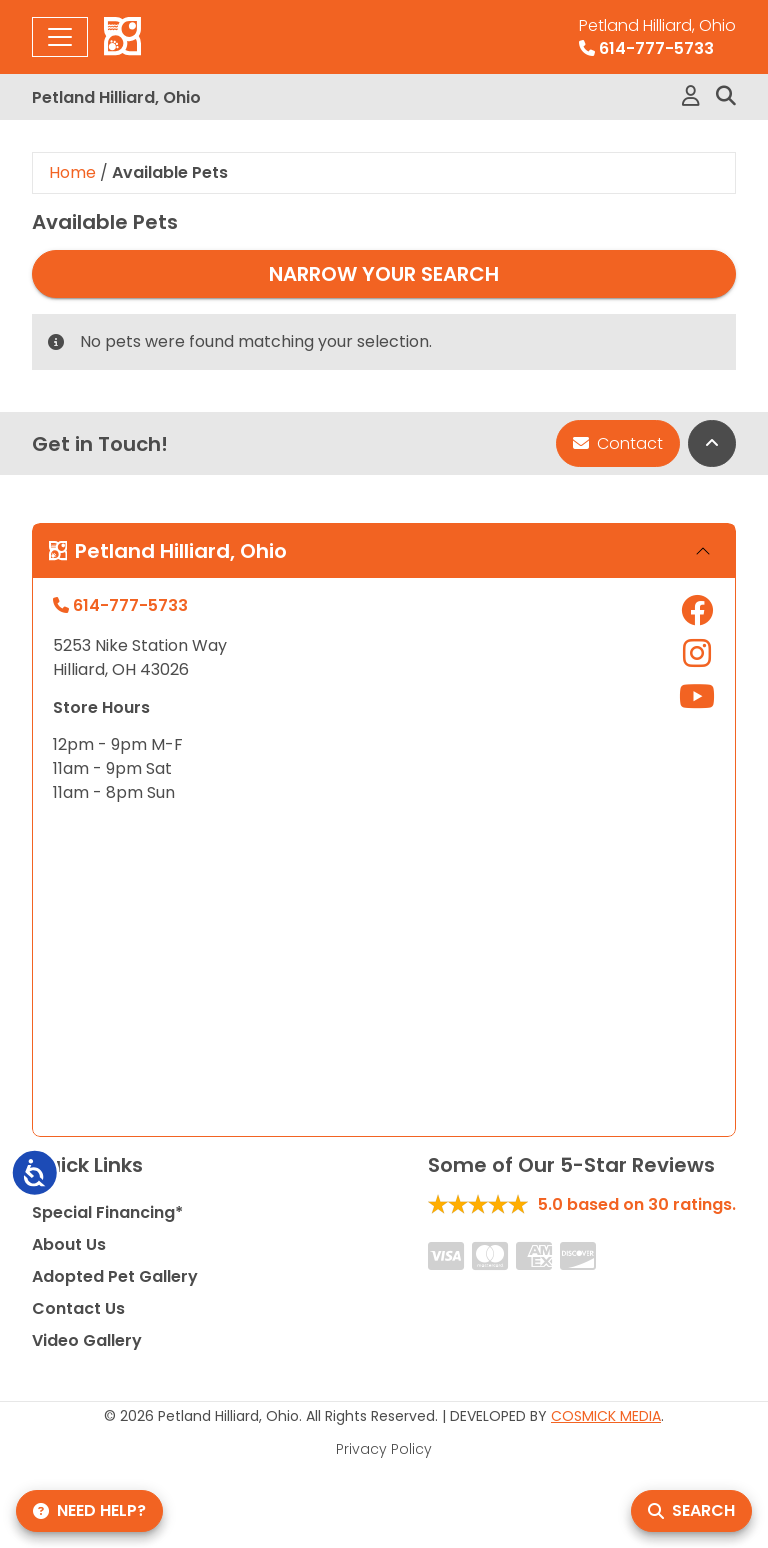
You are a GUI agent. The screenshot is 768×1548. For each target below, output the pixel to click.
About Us (69, 1244)
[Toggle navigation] (60, 37)
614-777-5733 (657, 37)
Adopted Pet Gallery (115, 1276)
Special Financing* (107, 1212)
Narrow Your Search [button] (384, 274)
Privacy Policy (384, 1449)
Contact (618, 443)
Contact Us (78, 1308)
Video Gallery (87, 1340)
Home (72, 172)
